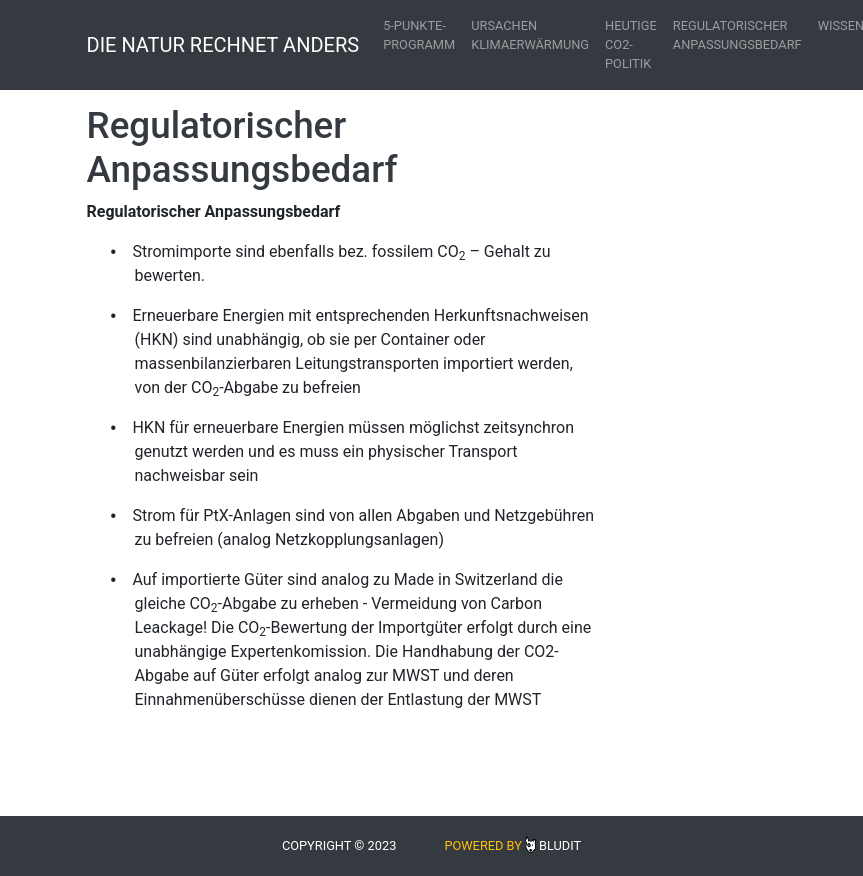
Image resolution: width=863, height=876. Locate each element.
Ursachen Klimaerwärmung (530, 35)
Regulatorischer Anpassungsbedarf (737, 35)
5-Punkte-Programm (419, 35)
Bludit (560, 845)
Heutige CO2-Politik (631, 44)
